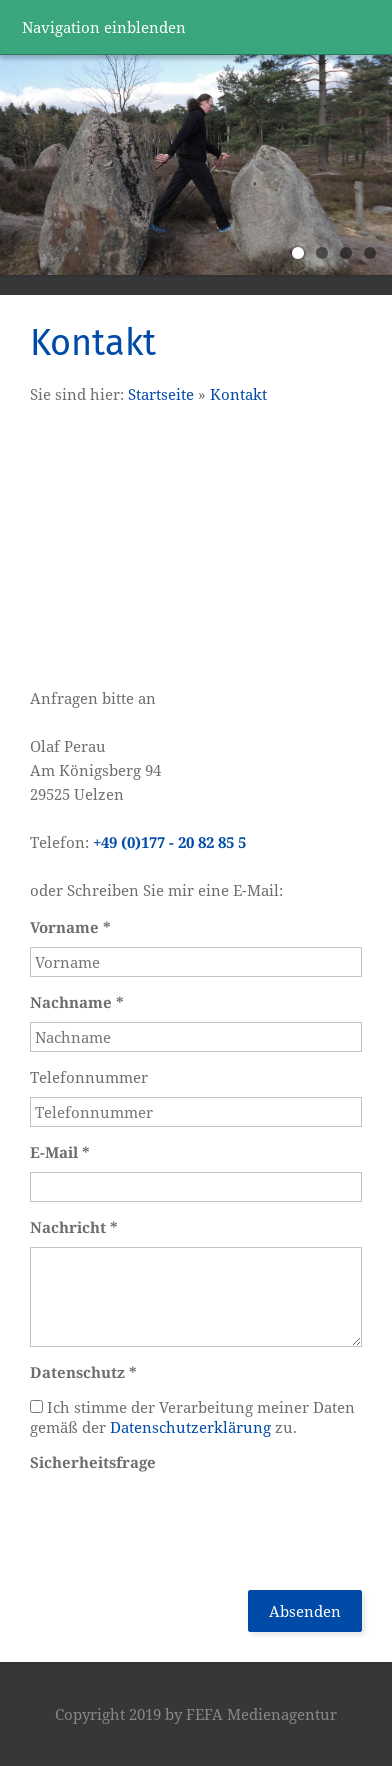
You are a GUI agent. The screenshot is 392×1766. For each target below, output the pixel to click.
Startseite (161, 394)
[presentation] (182, 1521)
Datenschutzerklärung (190, 1427)
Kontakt (238, 394)
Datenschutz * (83, 1372)
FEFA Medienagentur (261, 1714)
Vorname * (70, 927)
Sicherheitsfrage (93, 1462)
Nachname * (77, 1002)
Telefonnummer (89, 1077)
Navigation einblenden (104, 27)
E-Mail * (60, 1152)
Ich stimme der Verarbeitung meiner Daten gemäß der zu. (192, 1417)
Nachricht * (74, 1227)
